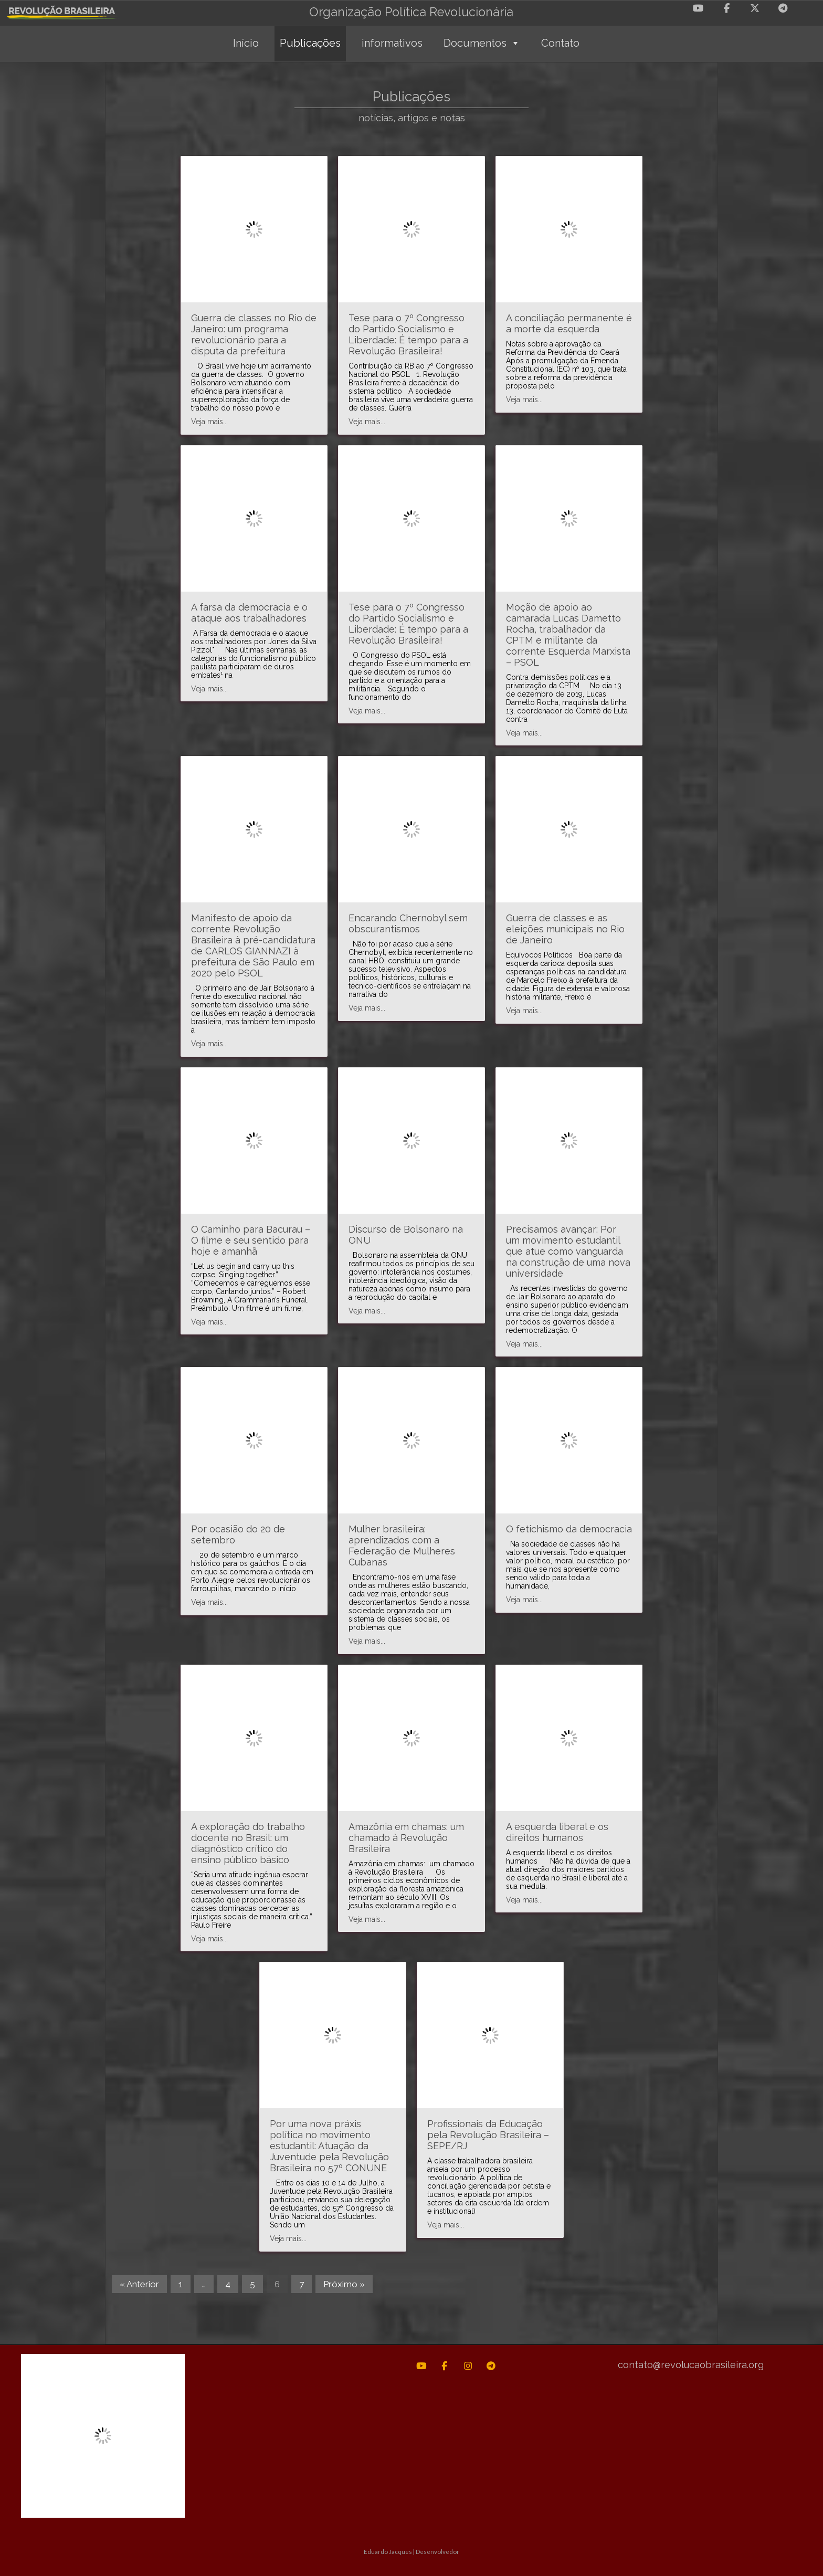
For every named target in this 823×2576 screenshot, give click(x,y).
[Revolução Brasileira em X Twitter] (754, 8)
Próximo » (344, 2284)
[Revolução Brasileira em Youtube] (698, 8)
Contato (560, 43)
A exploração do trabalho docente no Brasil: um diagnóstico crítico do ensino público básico (248, 1843)
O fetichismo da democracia (569, 1528)
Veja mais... (209, 421)
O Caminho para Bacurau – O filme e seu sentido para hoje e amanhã (250, 1240)
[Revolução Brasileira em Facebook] (726, 8)
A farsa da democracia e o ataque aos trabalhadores (249, 613)
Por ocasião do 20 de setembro (238, 1534)
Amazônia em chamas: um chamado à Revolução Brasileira (406, 1837)
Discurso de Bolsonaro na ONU (406, 1235)
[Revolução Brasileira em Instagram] (468, 2366)
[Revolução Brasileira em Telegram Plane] (783, 8)
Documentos (482, 43)
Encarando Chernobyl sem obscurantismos (408, 923)
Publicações (310, 43)
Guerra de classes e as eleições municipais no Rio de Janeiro (565, 928)
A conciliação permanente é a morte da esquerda (569, 323)
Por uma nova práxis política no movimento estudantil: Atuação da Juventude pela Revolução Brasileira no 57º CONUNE (329, 2145)
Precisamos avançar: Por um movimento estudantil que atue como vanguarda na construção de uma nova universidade (568, 1251)
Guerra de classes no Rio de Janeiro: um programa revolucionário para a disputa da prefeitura (253, 334)
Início (246, 43)
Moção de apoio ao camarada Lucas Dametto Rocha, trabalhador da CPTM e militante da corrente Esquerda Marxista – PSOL (568, 635)
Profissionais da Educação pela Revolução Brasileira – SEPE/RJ (488, 2134)
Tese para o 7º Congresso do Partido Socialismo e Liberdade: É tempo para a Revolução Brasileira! (408, 334)
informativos (392, 43)
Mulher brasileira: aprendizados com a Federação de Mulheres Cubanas (402, 1545)
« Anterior (139, 2284)
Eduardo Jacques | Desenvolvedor (411, 2551)
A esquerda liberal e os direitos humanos (557, 1832)
